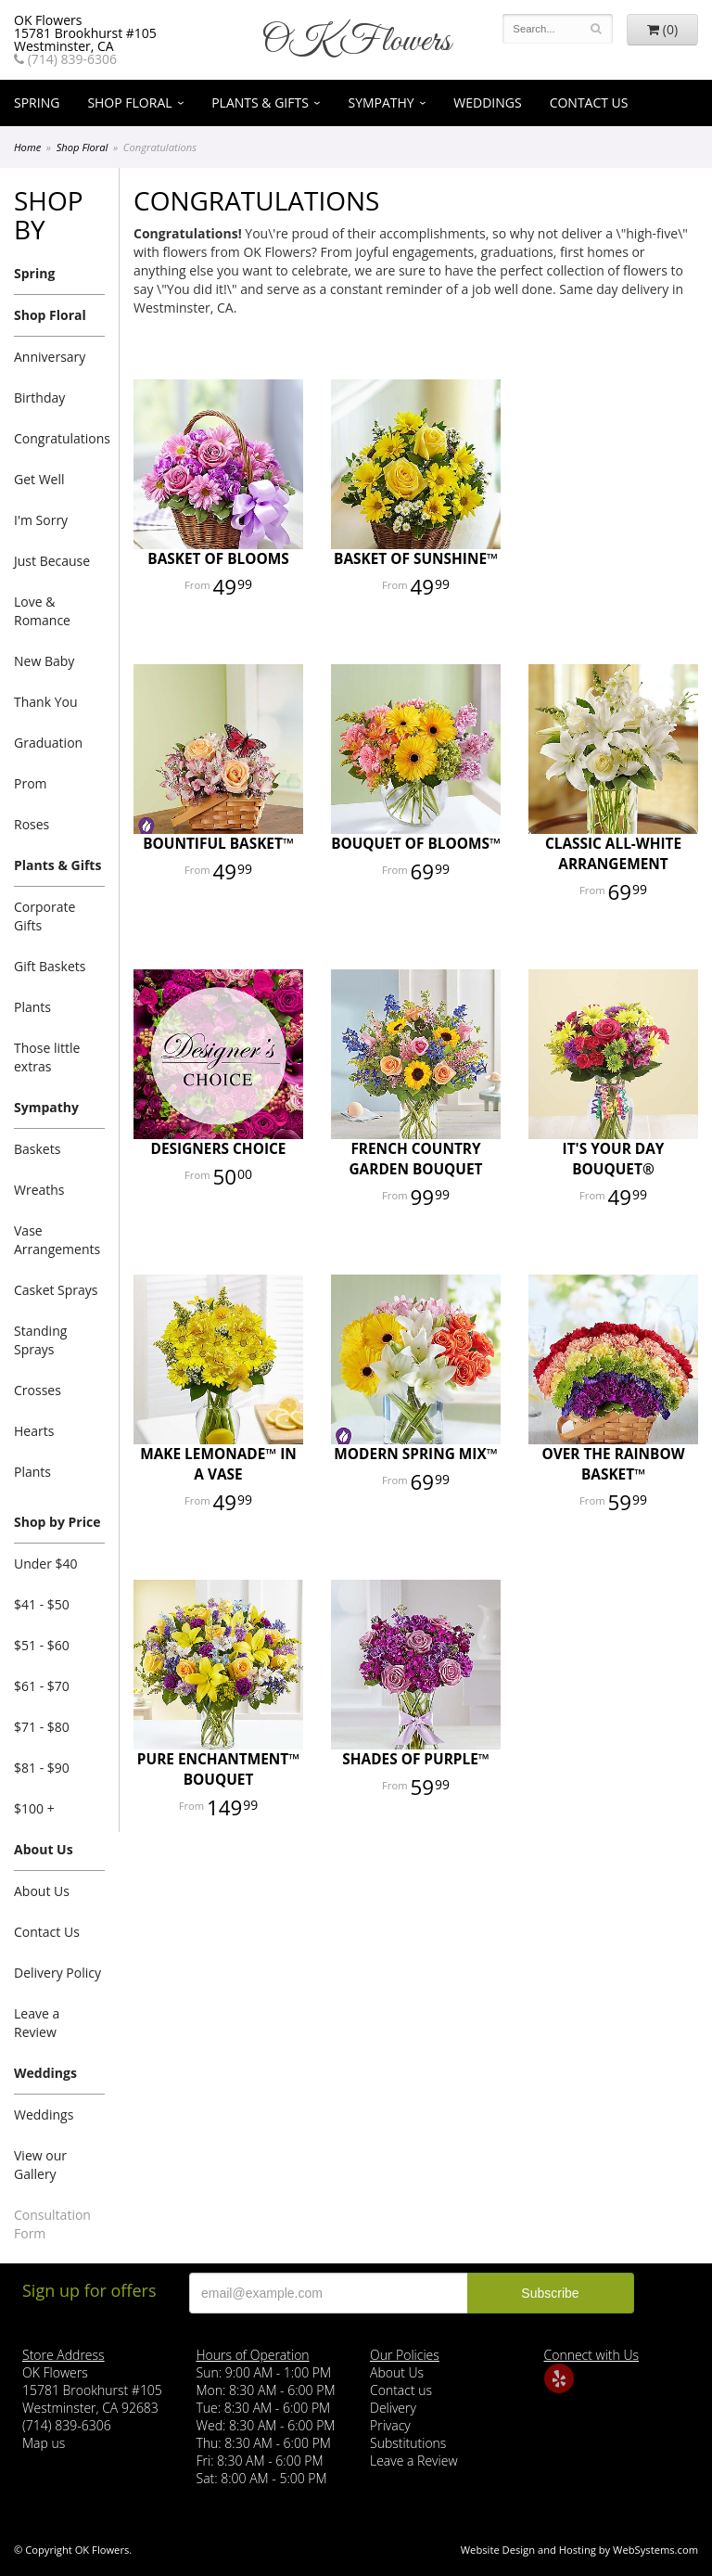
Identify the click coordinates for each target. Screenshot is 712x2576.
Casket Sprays (56, 1290)
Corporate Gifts (44, 916)
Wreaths (39, 1189)
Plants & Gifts (260, 102)
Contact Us (589, 102)
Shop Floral (129, 102)
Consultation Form (52, 2224)
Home (27, 147)
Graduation (48, 742)
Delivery (393, 2407)
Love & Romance (42, 611)
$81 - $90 (42, 1767)
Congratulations (59, 438)
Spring (36, 102)
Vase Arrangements (57, 1240)
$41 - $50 (42, 1604)
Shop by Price (57, 1522)
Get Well (39, 479)
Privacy (390, 2425)
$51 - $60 (42, 1645)
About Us (43, 1849)
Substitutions (408, 2443)
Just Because (52, 561)
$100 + (34, 1808)
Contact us (401, 2390)
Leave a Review (36, 2023)
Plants (32, 1007)
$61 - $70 (42, 1686)
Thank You (46, 702)
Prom (30, 783)
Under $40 (46, 1563)
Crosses (37, 1390)
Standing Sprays (40, 1340)
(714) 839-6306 (65, 59)
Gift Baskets (49, 966)
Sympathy (380, 102)
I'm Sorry (41, 520)
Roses (31, 824)
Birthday (39, 397)
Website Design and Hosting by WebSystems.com (579, 2550)
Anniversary (49, 356)
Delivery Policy (57, 1972)
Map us (43, 2443)
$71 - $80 (42, 1727)
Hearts (34, 1431)
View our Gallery (40, 2165)
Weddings (487, 102)
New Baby (44, 661)
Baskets (37, 1149)
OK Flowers (356, 41)
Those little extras (47, 1057)
